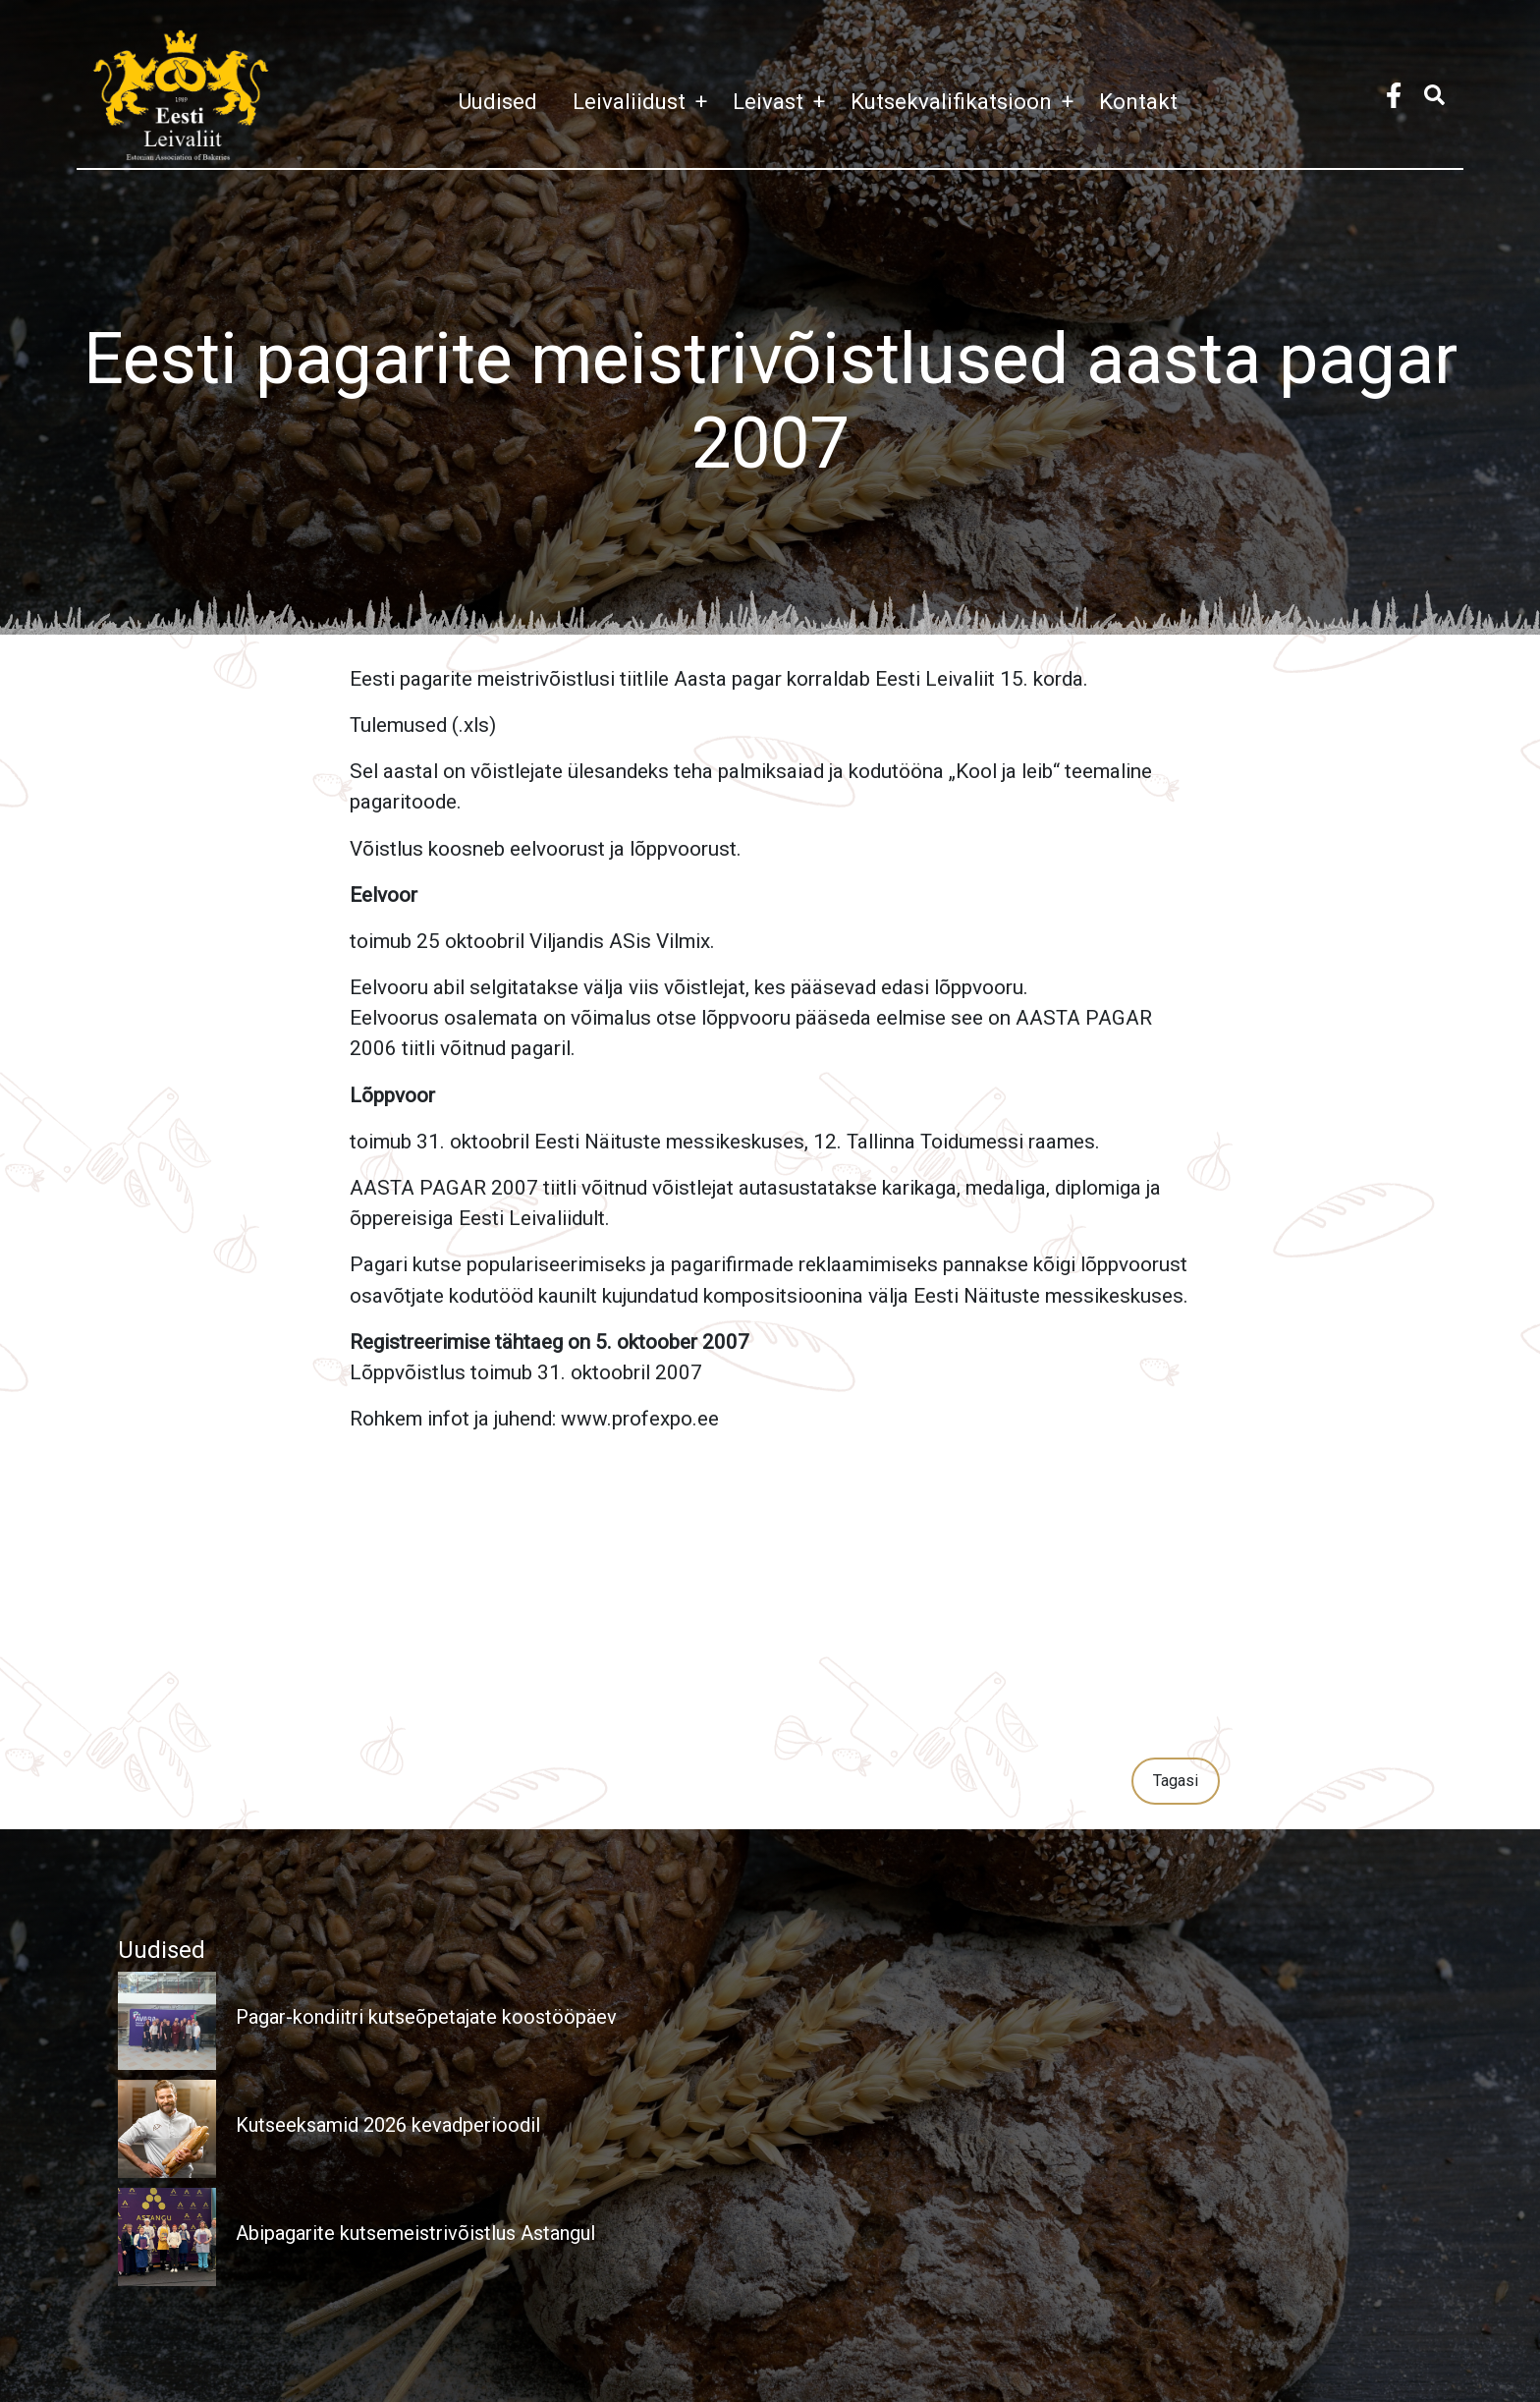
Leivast (784, 101)
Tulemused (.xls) (423, 725)
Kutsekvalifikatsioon (967, 101)
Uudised (497, 101)
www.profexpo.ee (640, 1418)
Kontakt (1138, 101)
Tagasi (1175, 1780)
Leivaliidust (645, 101)
